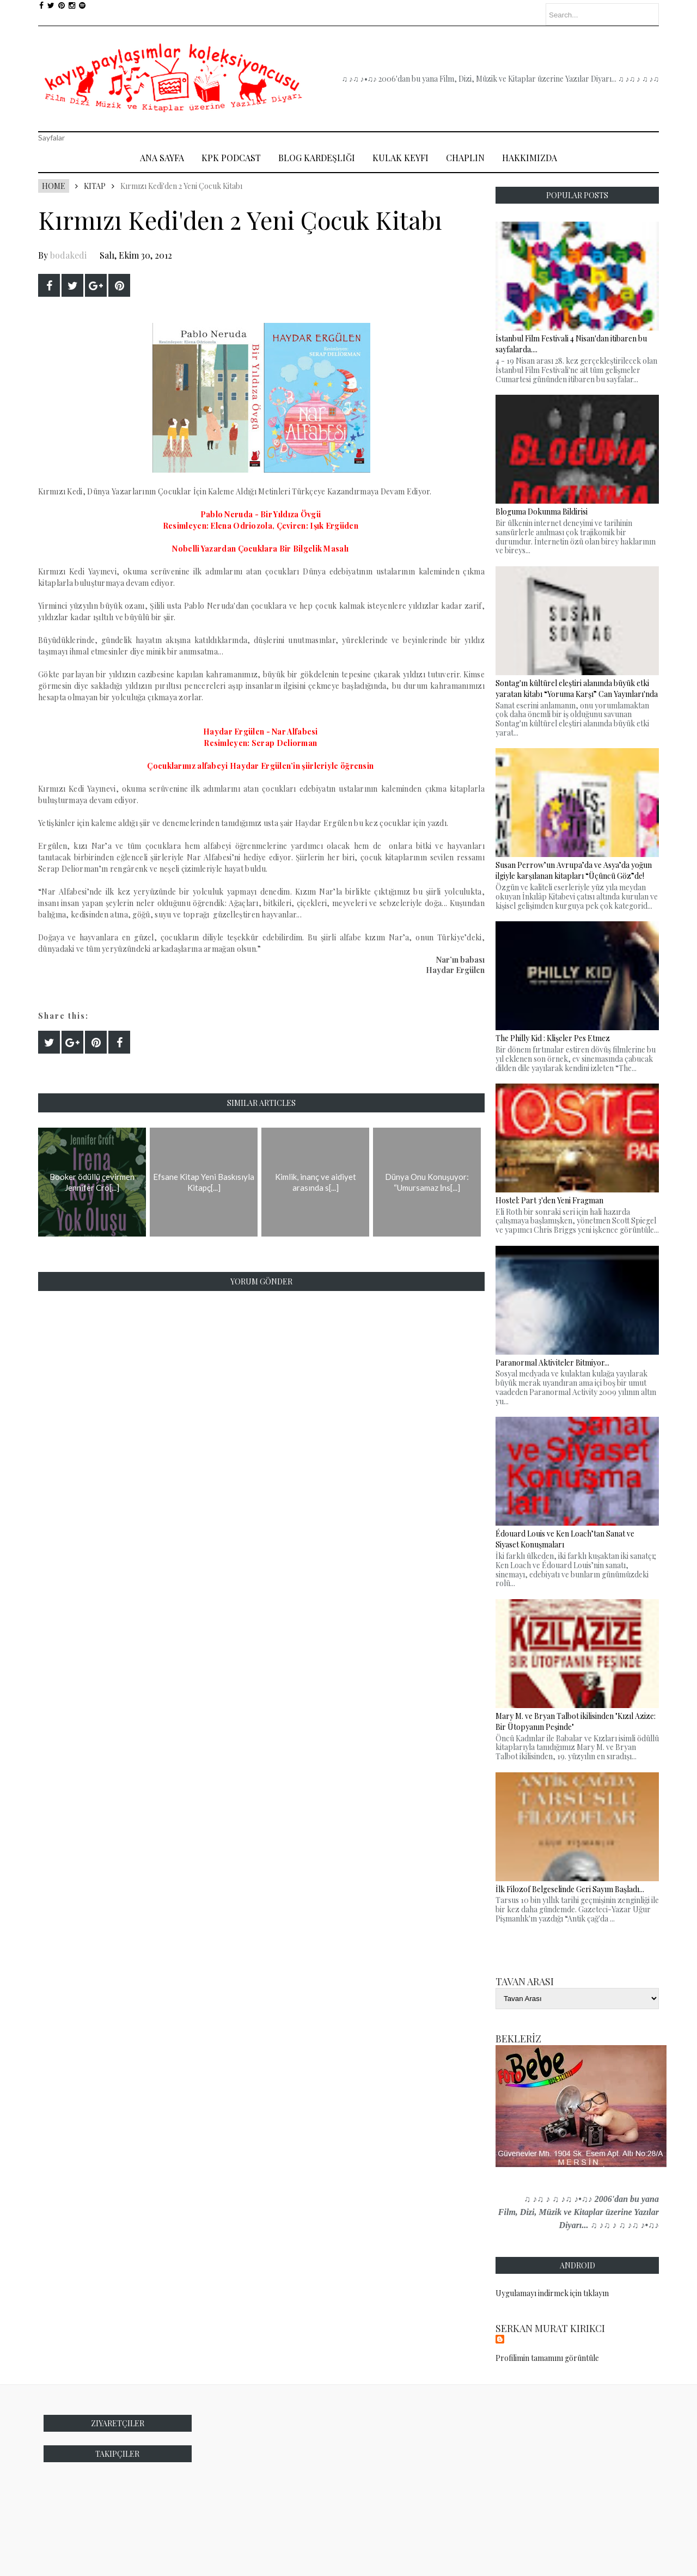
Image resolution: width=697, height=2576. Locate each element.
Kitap (95, 186)
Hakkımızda (529, 157)
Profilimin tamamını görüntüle (547, 2358)
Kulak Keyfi (400, 157)
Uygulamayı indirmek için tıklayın (552, 2293)
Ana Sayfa (162, 157)
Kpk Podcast (231, 157)
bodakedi (68, 255)
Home (53, 186)
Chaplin (465, 157)
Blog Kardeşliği (316, 157)
